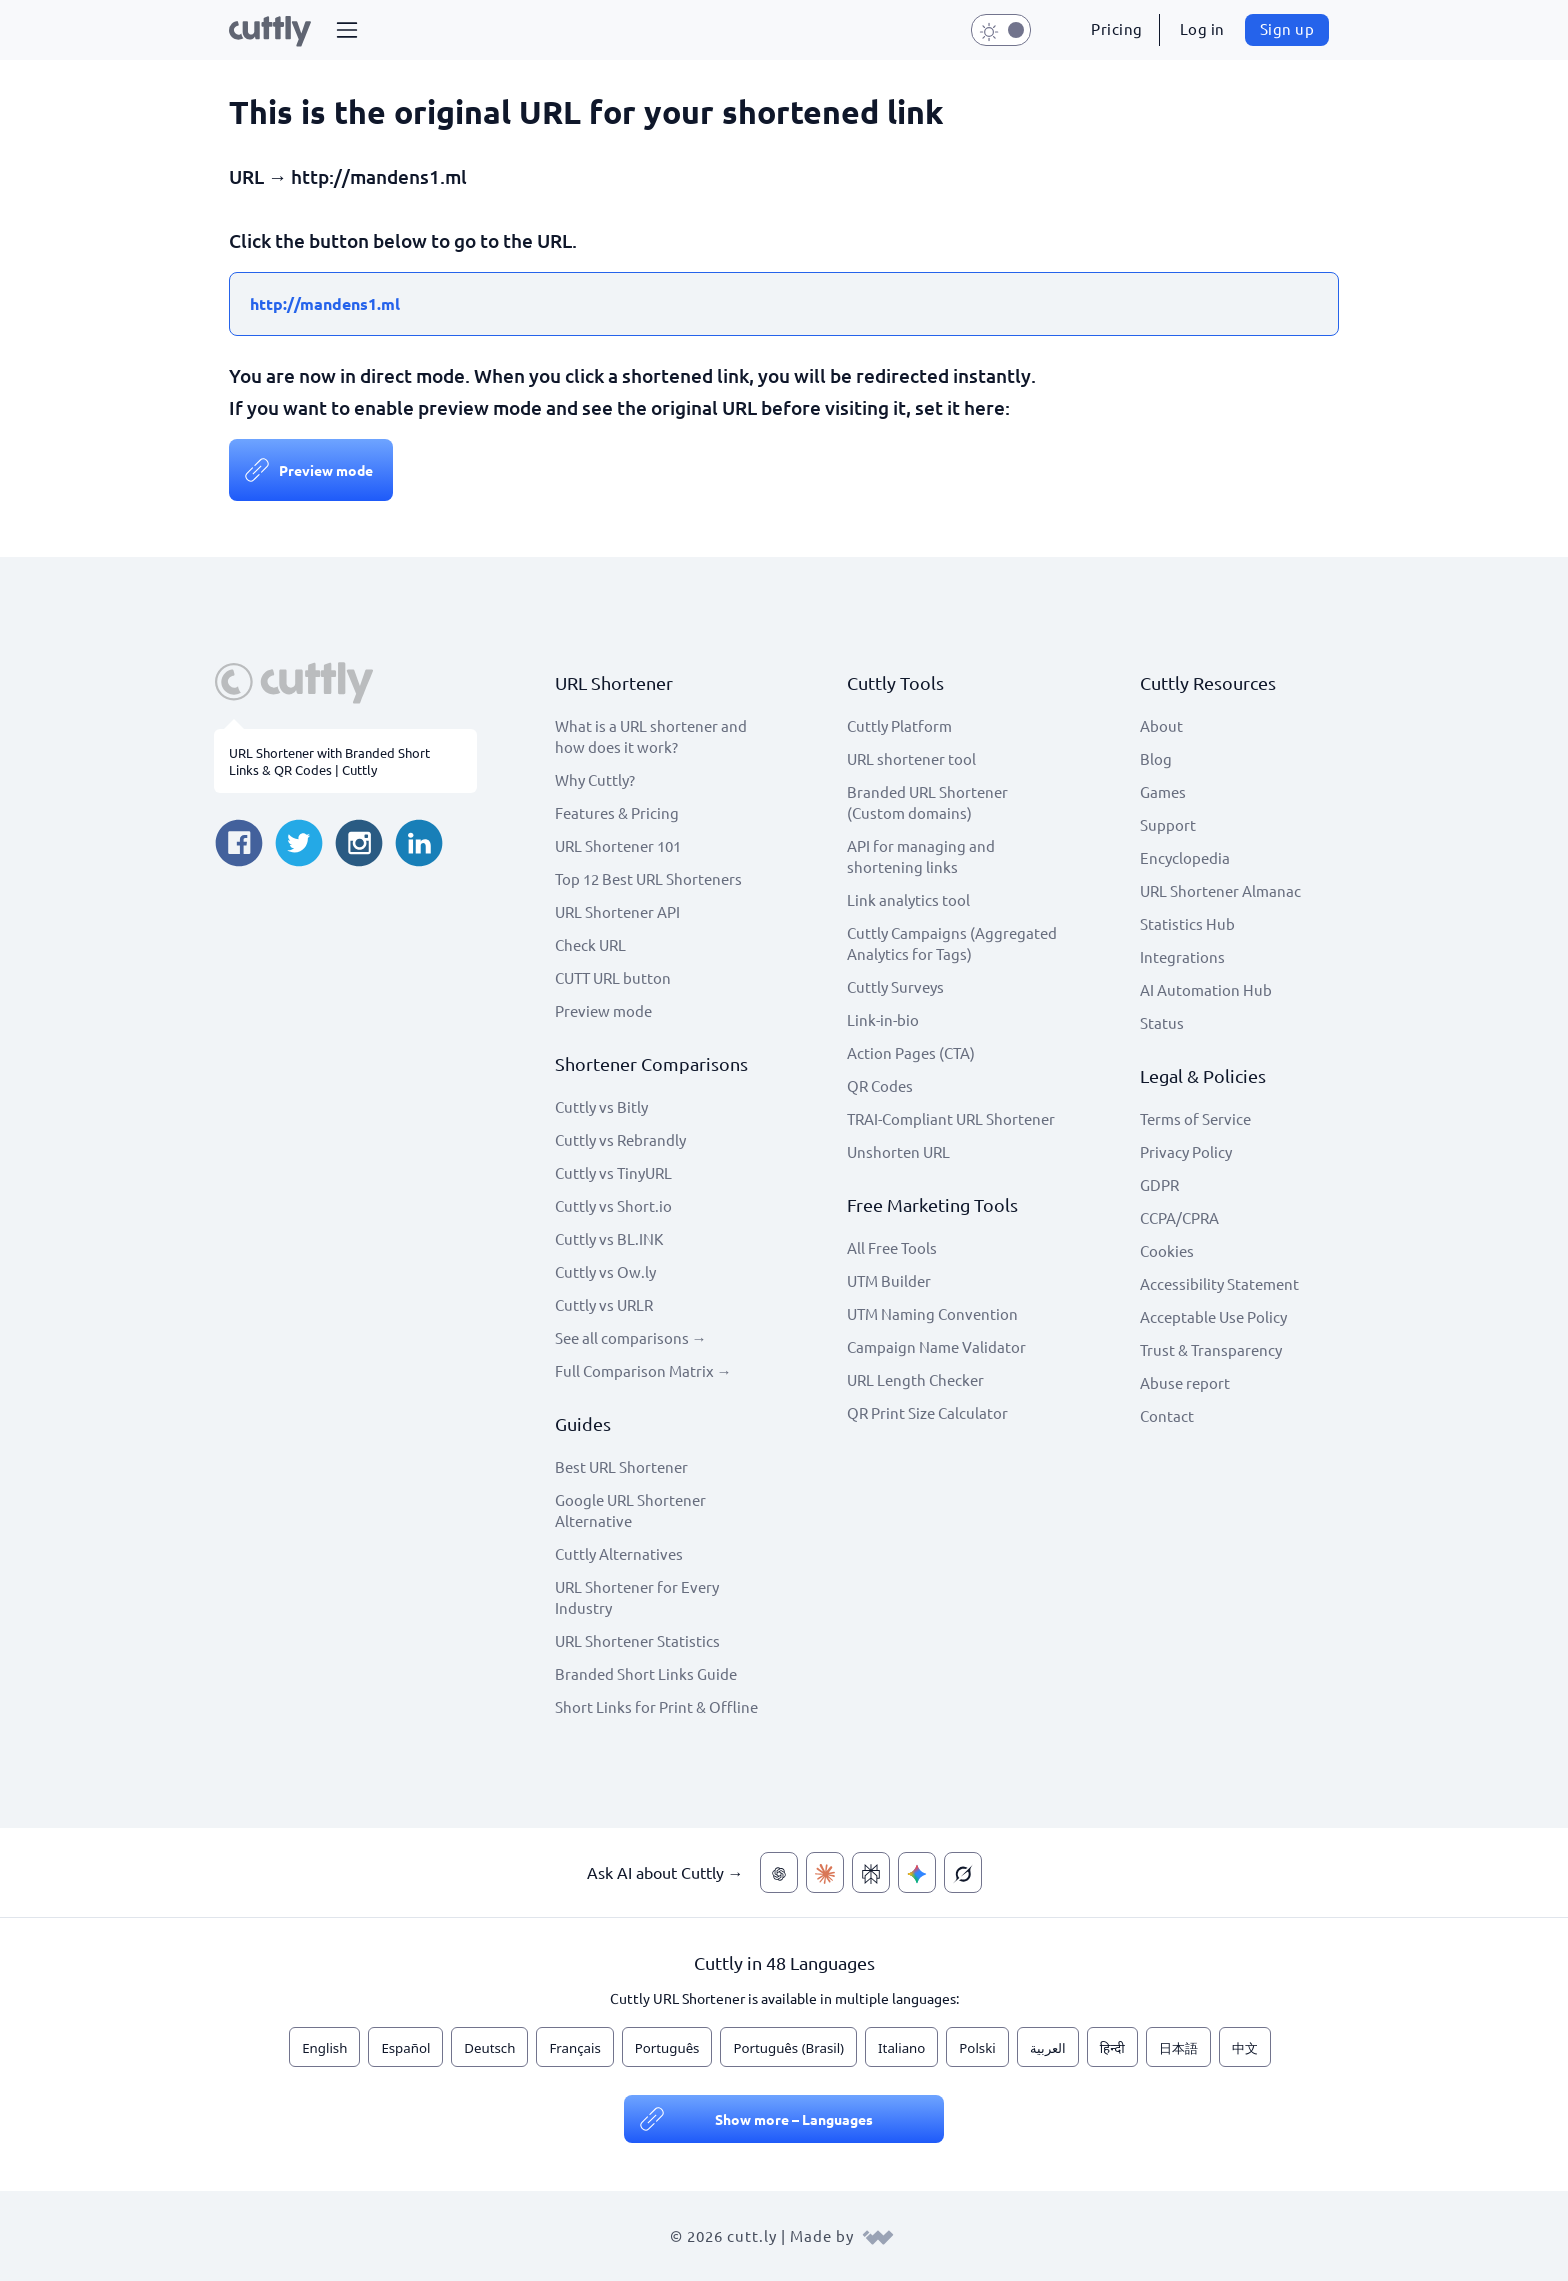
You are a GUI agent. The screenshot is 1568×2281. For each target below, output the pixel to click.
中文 (1245, 2048)
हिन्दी (1112, 2048)
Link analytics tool (908, 899)
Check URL (590, 944)
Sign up (1287, 28)
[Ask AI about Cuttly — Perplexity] (871, 1872)
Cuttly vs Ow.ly (605, 1271)
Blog (1156, 758)
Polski (977, 2048)
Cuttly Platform (899, 725)
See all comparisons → (631, 1337)
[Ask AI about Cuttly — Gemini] (917, 1872)
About (1161, 725)
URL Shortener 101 (618, 845)
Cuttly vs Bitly (601, 1106)
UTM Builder (889, 1280)
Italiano (901, 2048)
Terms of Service (1195, 1118)
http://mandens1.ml (325, 303)
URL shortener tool (911, 758)
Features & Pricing (617, 812)
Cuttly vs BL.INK (609, 1238)
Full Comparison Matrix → (643, 1370)
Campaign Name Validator (936, 1346)
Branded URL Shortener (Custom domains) (927, 802)
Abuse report (1185, 1382)
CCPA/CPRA (1179, 1217)
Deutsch (489, 2048)
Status (1162, 1022)
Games (1163, 791)
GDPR (1159, 1184)
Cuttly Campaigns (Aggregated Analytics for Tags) (952, 943)
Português (667, 2048)
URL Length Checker (915, 1379)
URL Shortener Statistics (637, 1640)
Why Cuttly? (595, 779)
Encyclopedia (1185, 857)
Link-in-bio (883, 1019)
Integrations (1182, 956)
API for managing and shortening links (921, 856)
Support (1168, 824)
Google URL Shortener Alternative (630, 1510)
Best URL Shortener (621, 1466)
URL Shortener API (617, 911)
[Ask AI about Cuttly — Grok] (963, 1872)
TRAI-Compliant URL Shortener (951, 1118)
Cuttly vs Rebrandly (620, 1139)
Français (574, 2048)
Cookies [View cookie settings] (1167, 1250)
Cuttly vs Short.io (613, 1205)
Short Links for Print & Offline (656, 1706)
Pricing (1117, 28)
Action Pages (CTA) (911, 1052)
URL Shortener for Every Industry (637, 1597)
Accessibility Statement (1219, 1283)
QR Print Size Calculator (927, 1412)
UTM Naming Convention (932, 1313)
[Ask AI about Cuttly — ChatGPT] (779, 1872)
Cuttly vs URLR (604, 1304)
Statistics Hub (1187, 923)
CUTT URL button (613, 977)
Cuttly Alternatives (619, 1553)
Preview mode (326, 470)
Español (405, 2048)
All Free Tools (892, 1247)
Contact (1167, 1415)
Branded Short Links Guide (646, 1673)
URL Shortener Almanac (1220, 890)
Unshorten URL (898, 1151)
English (324, 2048)
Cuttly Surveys (895, 986)
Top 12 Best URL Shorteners (648, 878)
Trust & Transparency (1211, 1349)
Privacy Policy (1186, 1151)
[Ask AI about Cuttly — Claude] (825, 1872)
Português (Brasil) (788, 2048)
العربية (1048, 2048)
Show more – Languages (794, 2119)
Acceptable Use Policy (1213, 1316)
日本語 (1178, 2048)
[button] (347, 30)
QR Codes (880, 1085)
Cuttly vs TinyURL (613, 1172)
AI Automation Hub (1206, 989)
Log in (1202, 28)
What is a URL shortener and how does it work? (651, 736)
